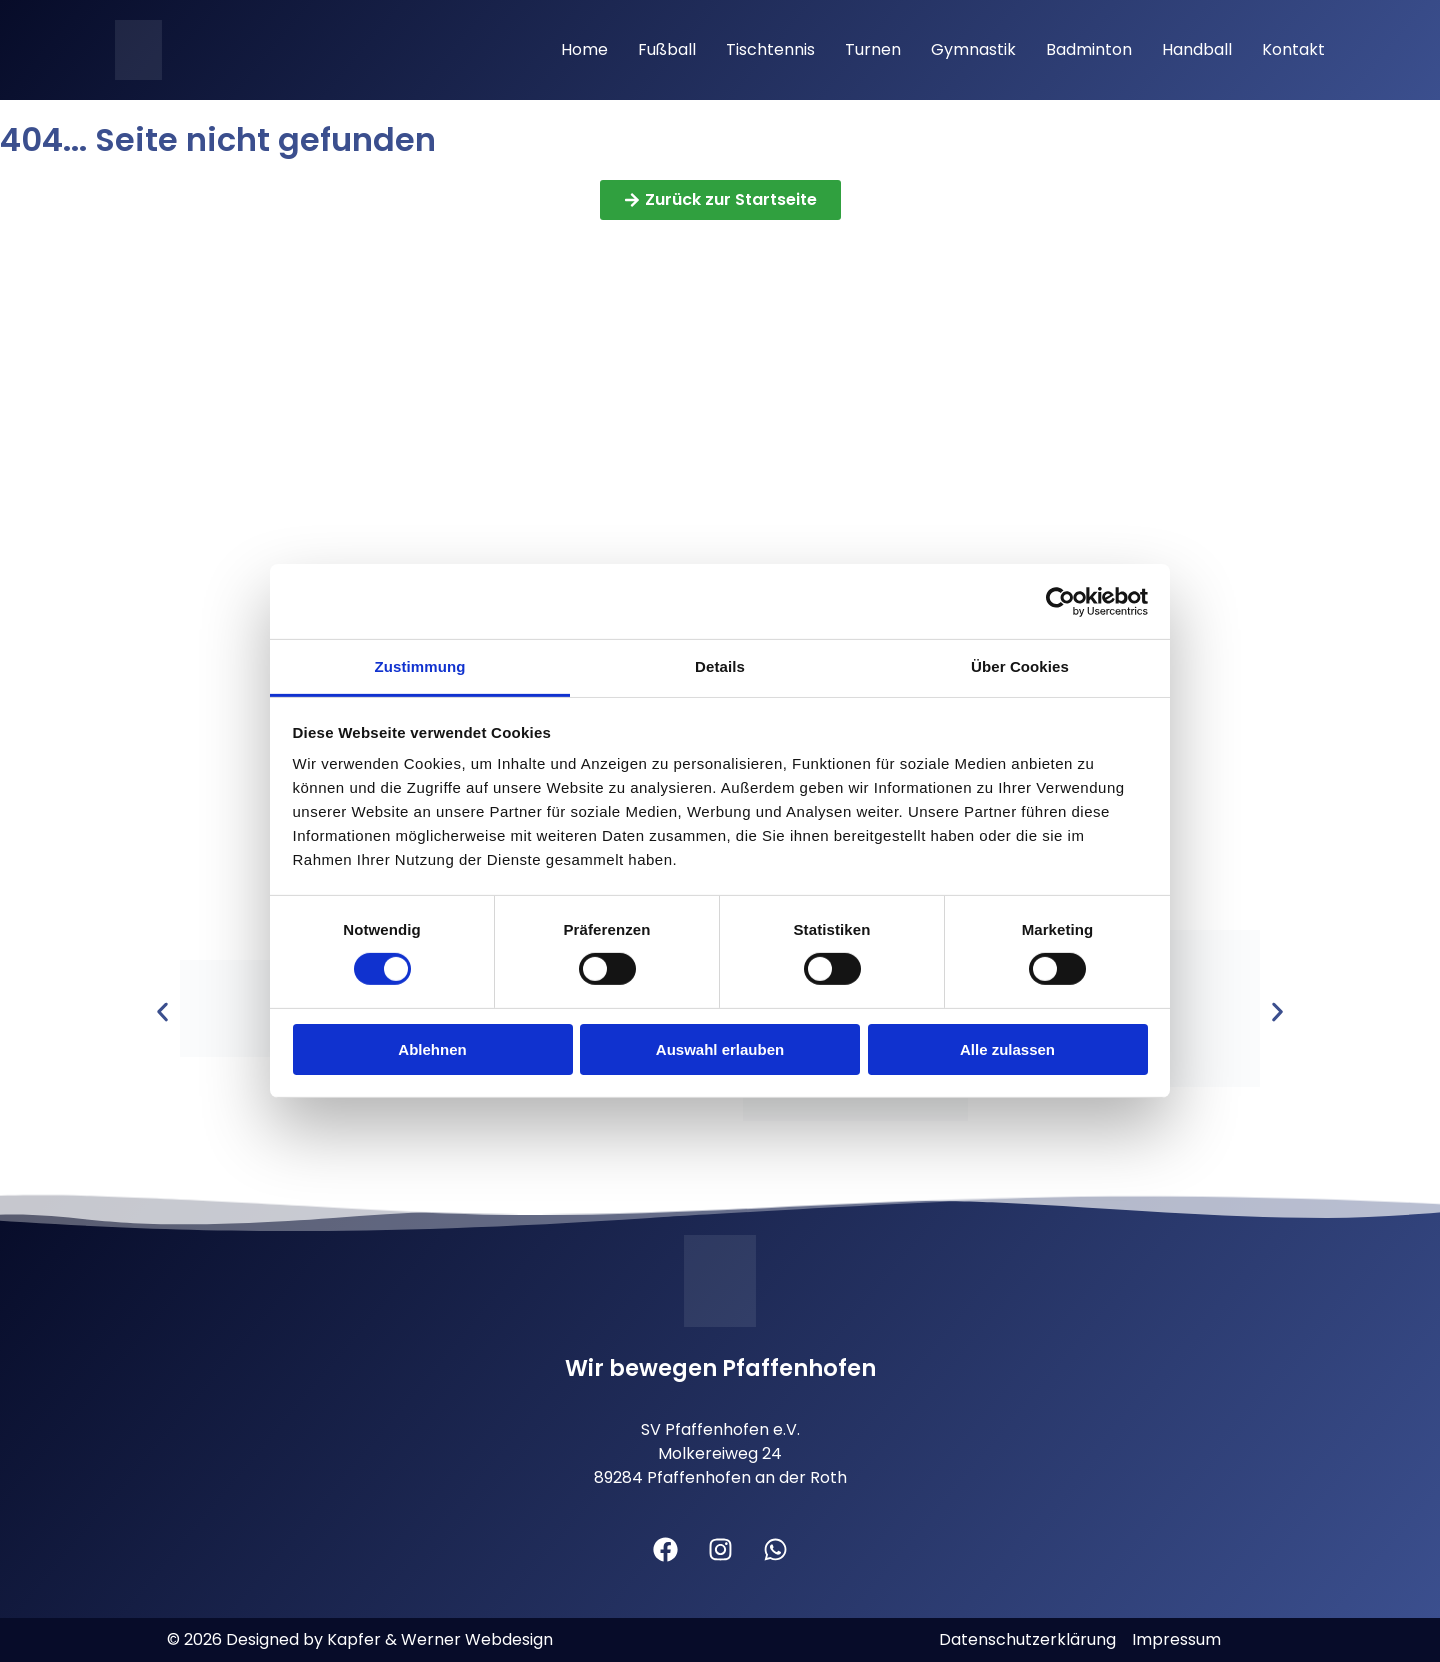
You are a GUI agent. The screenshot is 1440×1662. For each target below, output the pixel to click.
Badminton (1089, 49)
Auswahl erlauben (720, 1049)
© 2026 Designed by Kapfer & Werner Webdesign (360, 1639)
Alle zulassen (1007, 1049)
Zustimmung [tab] (420, 666)
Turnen (873, 49)
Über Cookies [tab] (1020, 666)
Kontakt (1293, 49)
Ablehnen (432, 1049)
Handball (1197, 49)
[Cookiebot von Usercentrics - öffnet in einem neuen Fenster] (1060, 601)
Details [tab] (720, 666)
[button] (162, 1012)
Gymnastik (973, 49)
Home (584, 49)
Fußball (667, 49)
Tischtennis (770, 49)
